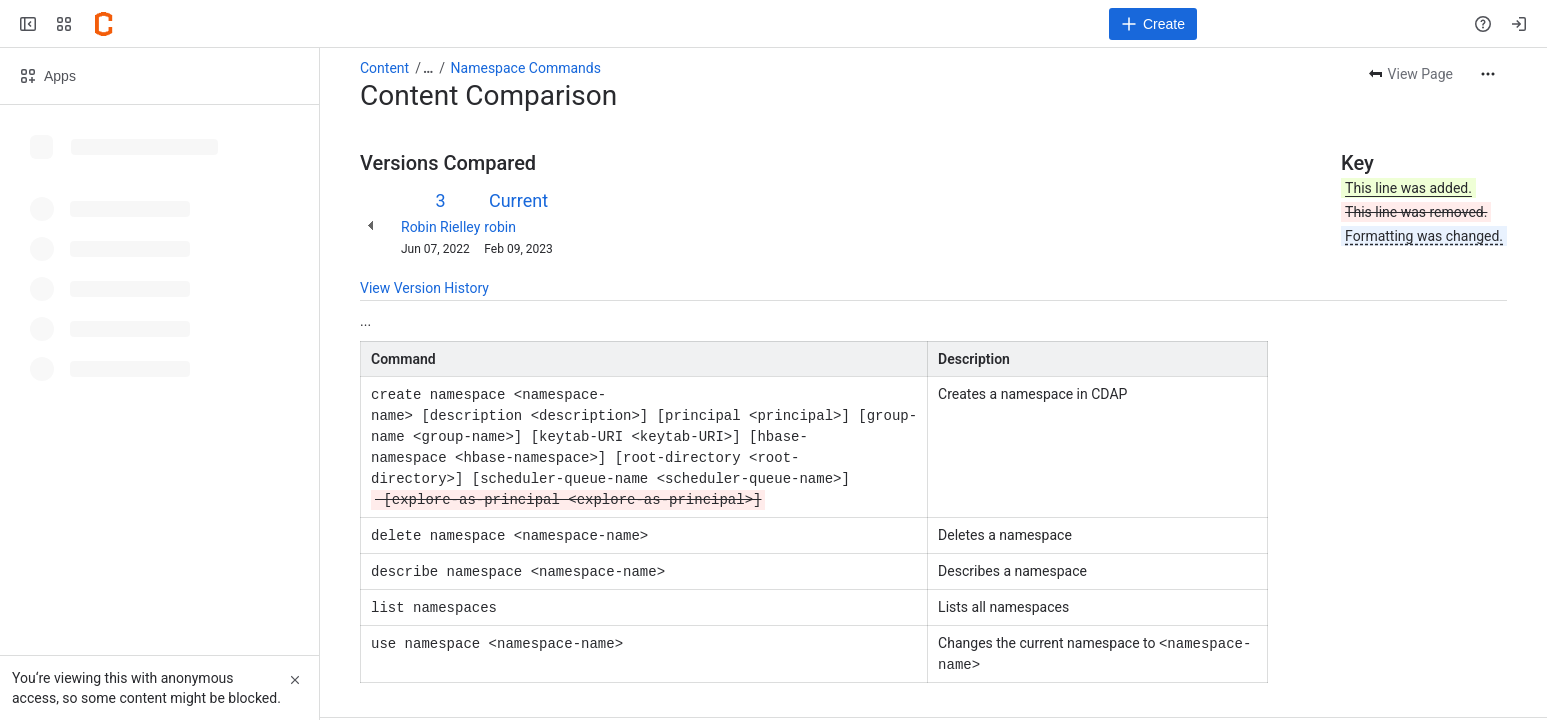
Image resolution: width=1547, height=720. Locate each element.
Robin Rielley (440, 227)
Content (384, 68)
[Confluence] (104, 24)
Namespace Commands (526, 68)
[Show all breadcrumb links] (428, 68)
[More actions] (1488, 74)
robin (500, 227)
